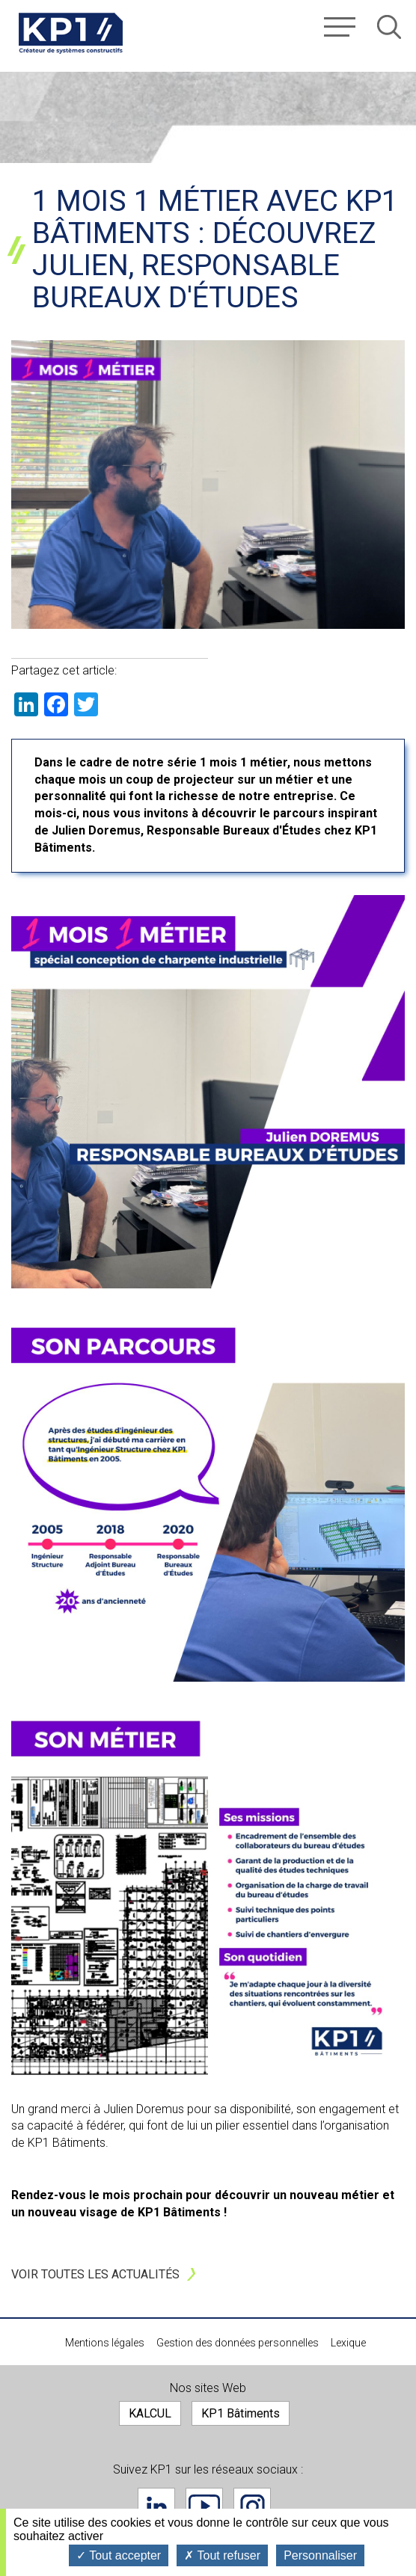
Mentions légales (104, 2343)
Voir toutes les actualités (95, 2274)
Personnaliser (320, 2555)
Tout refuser (222, 2555)
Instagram (252, 2506)
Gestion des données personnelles (237, 2343)
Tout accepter (118, 2555)
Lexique (348, 2343)
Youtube (204, 2506)
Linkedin (156, 2506)
